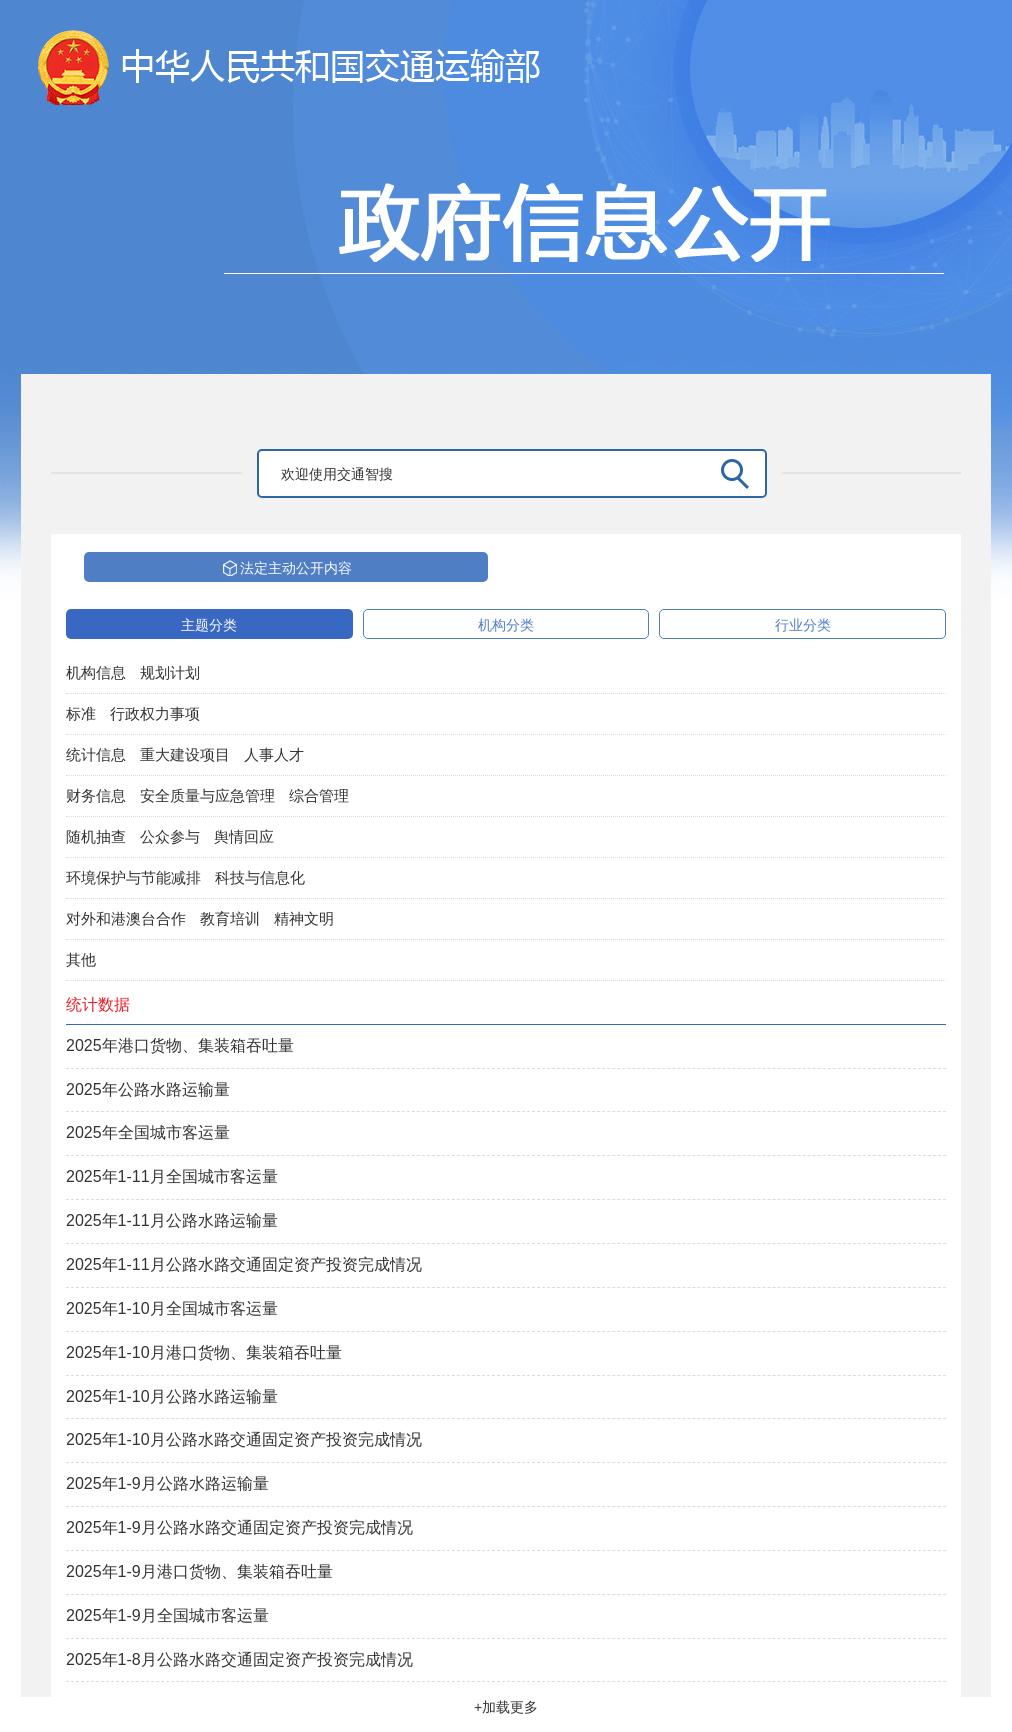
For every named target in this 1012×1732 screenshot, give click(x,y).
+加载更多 (506, 1707)
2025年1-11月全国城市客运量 (172, 1176)
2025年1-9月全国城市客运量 (167, 1615)
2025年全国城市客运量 (148, 1132)
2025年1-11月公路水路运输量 (172, 1220)
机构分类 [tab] (506, 625)
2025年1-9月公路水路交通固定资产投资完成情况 (239, 1527)
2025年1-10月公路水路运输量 (172, 1396)
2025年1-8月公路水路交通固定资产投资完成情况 (239, 1659)
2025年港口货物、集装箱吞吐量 (180, 1045)
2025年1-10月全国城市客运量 (172, 1308)
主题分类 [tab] (209, 625)
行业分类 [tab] (803, 625)
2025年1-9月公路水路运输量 (167, 1483)
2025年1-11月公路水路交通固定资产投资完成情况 (244, 1264)
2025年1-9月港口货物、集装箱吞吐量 (199, 1571)
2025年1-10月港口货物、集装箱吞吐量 (204, 1352)
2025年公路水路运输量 (148, 1089)
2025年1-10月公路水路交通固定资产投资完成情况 (244, 1439)
